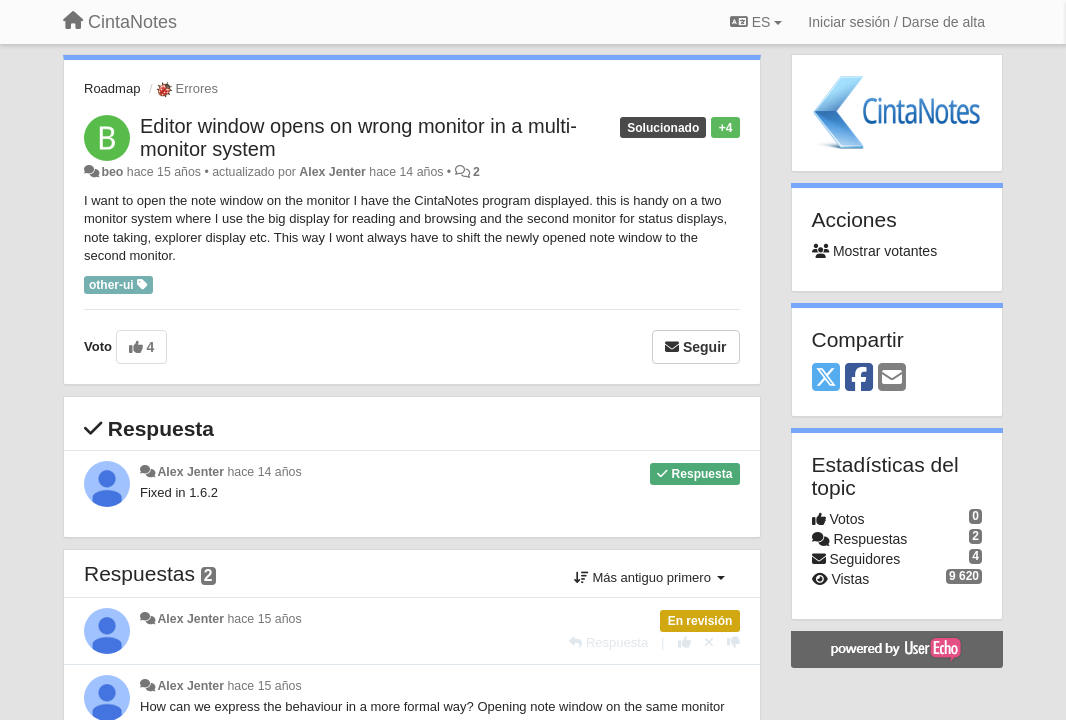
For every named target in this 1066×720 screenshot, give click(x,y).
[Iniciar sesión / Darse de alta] (896, 22)
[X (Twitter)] (826, 378)
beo (112, 172)
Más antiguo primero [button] (649, 577)
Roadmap (112, 88)
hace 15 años (264, 619)
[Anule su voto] (709, 642)
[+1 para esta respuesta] (684, 642)
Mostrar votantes (875, 251)
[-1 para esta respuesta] (733, 642)
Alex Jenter (332, 172)
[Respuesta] (608, 642)
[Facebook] (859, 378)
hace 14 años (264, 472)
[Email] (892, 378)
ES (756, 22)
